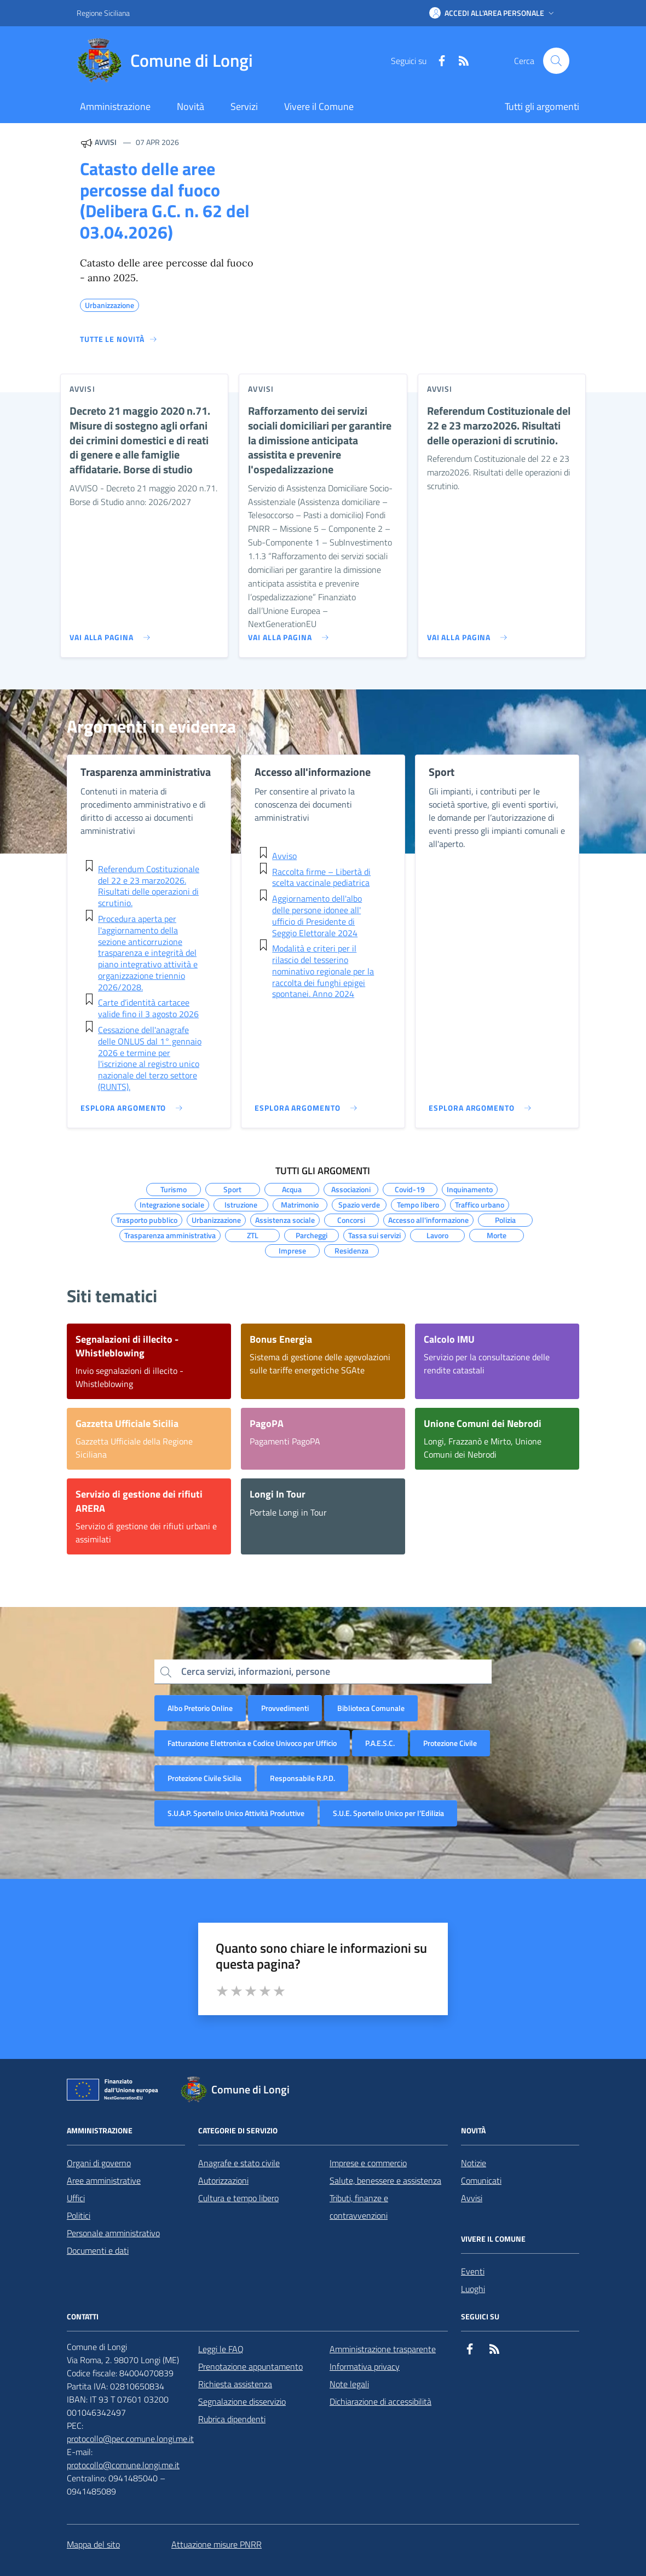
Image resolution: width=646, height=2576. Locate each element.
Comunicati (481, 2180)
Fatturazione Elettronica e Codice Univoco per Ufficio (252, 1743)
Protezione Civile (450, 1743)
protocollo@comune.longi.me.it (123, 2464)
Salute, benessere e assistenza (385, 2180)
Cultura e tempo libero (238, 2197)
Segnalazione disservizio (242, 2401)
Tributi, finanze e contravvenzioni (359, 2206)
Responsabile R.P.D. (302, 1778)
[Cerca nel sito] (556, 61)
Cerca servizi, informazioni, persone (255, 1671)
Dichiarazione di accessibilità (380, 2401)
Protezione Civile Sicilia (204, 1778)
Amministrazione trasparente (383, 2348)
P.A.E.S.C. (380, 1743)
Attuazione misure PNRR (216, 2544)
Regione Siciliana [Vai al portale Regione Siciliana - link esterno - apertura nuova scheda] (103, 13)
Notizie (473, 2162)
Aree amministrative (104, 2180)
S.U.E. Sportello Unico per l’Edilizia (388, 1813)
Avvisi (471, 2197)
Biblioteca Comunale (371, 1708)
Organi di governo (99, 2162)
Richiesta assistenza (235, 2384)
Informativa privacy (365, 2366)
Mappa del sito (93, 2544)
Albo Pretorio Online (200, 1708)
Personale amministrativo (113, 2233)
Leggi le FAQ (221, 2348)
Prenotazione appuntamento (250, 2366)
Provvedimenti (285, 1708)
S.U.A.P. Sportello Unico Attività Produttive (236, 1813)
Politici (78, 2215)
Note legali (349, 2384)
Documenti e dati (98, 2250)
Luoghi (473, 2288)
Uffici (76, 2197)
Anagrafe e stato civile (239, 2162)
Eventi (472, 2271)
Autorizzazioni (223, 2180)
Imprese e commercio (368, 2162)
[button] (492, 13)
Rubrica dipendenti (232, 2419)
